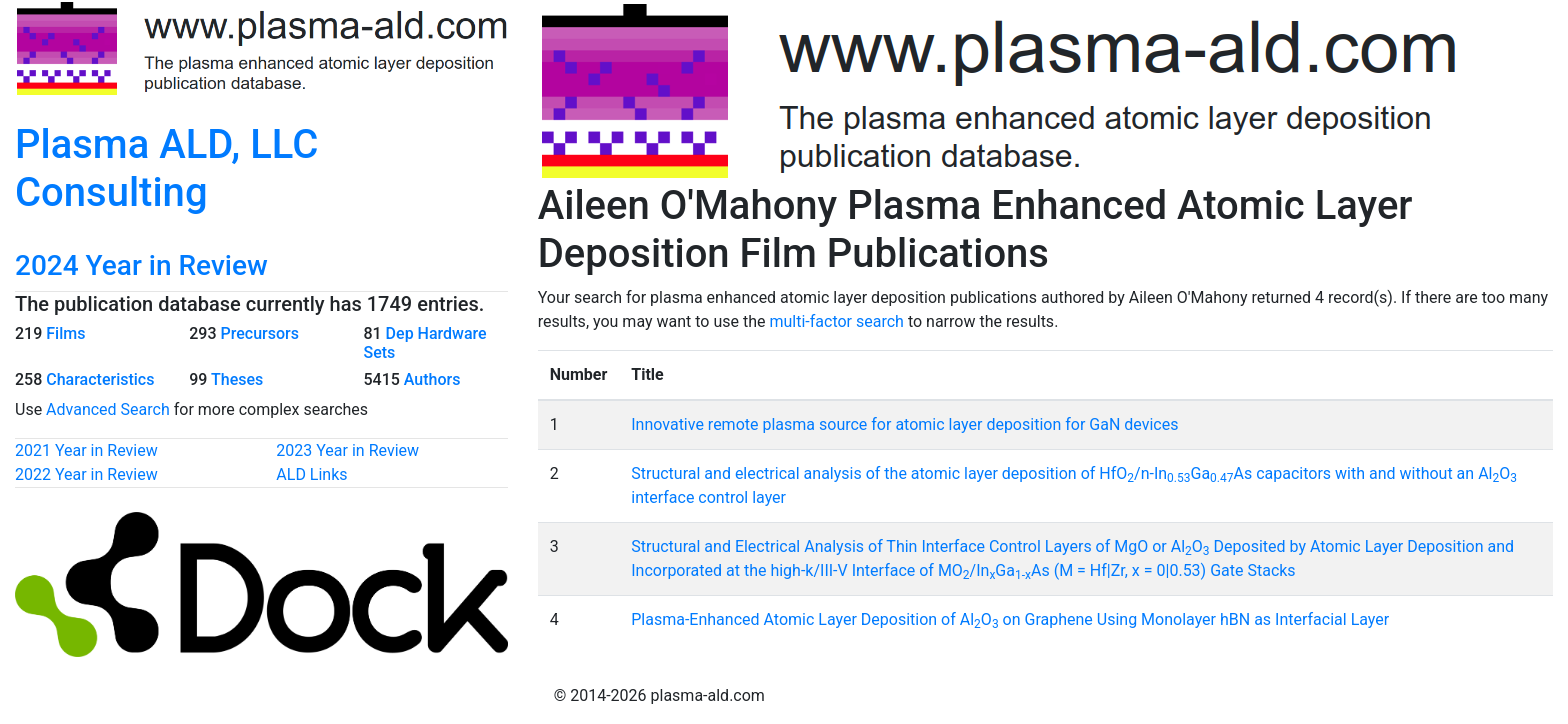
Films (65, 333)
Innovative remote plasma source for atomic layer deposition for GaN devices (904, 424)
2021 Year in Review (86, 450)
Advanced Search (108, 409)
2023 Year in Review (347, 450)
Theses (237, 379)
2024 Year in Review (141, 265)
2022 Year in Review (86, 474)
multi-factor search (836, 321)
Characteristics (100, 379)
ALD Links (311, 474)
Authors (432, 379)
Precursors (259, 333)
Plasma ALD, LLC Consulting (166, 168)
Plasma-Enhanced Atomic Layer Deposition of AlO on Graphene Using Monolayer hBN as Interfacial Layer (1010, 619)
